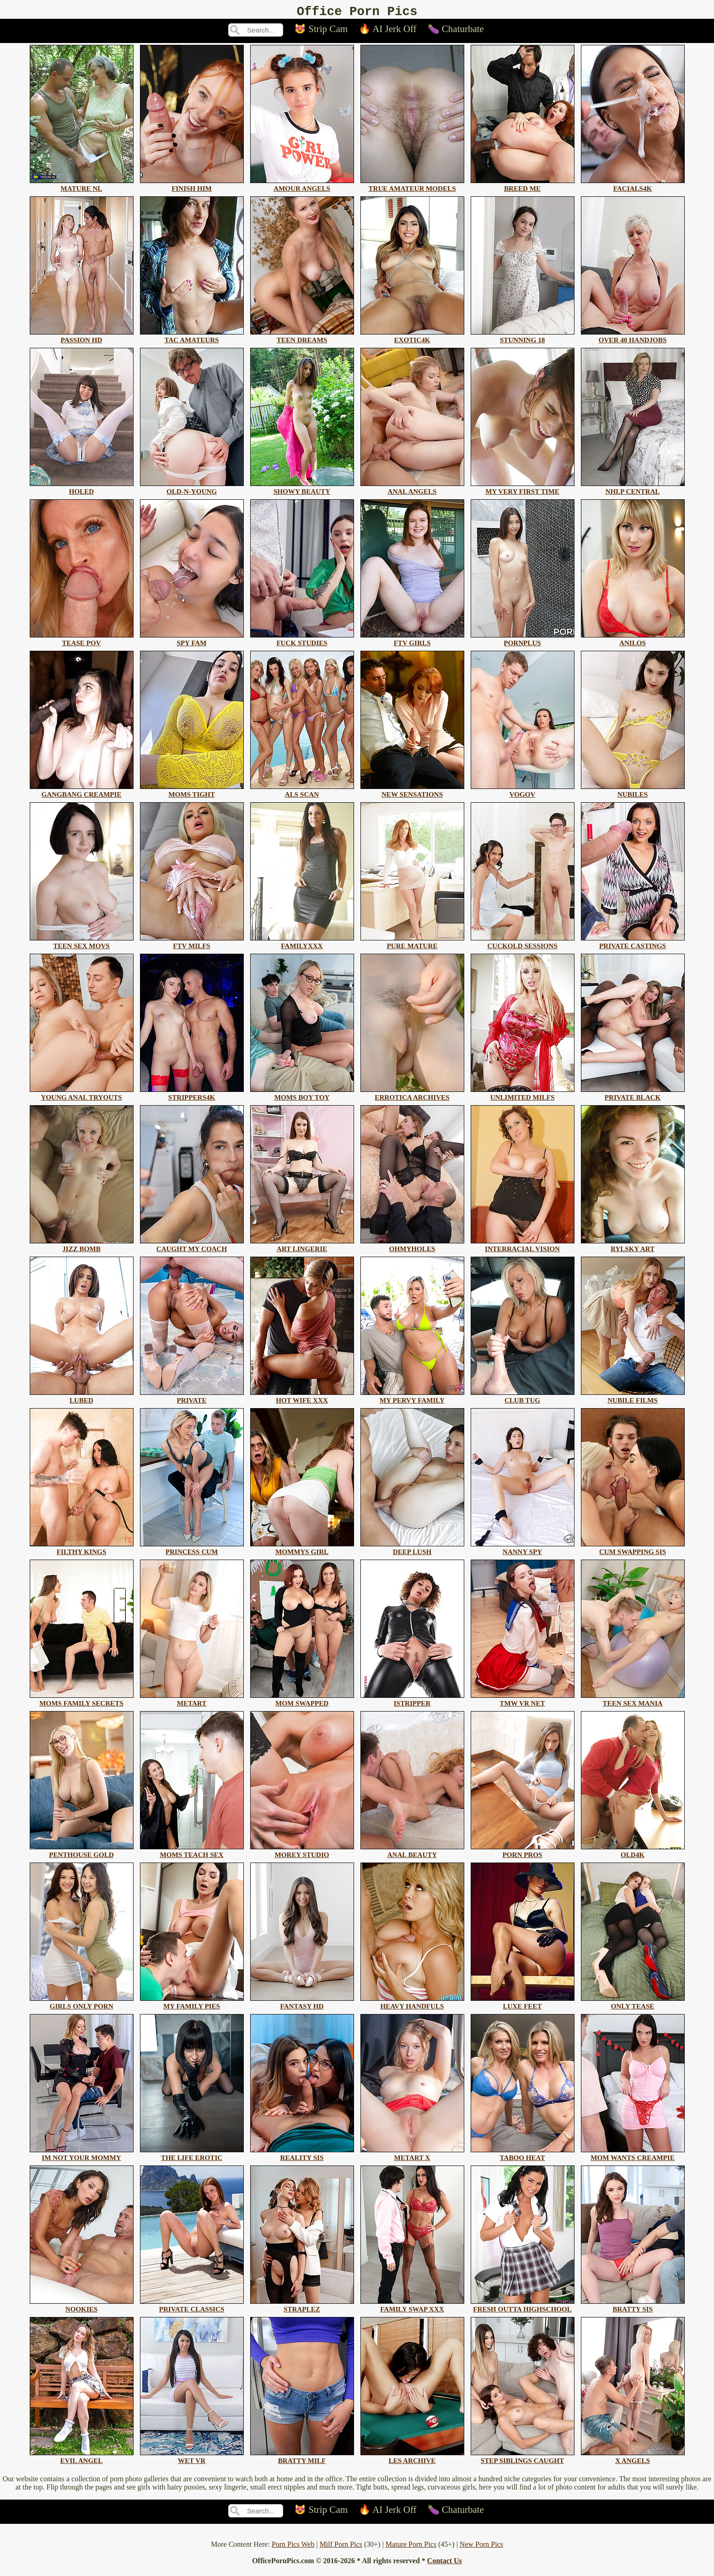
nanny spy (522, 1550)
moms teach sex (192, 1853)
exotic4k (412, 338)
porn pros (522, 1853)
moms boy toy (302, 1096)
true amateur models (412, 187)
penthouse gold (82, 1853)
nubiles (633, 793)
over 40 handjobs (633, 338)
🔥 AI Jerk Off (388, 31)
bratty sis (633, 2308)
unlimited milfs (522, 1096)
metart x (412, 2156)
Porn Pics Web (293, 2547)
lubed (82, 1399)
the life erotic (192, 2156)
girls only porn (82, 2005)
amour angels (302, 187)
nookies (82, 2308)
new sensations (412, 793)
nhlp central (633, 490)
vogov (522, 793)
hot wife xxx (302, 1399)
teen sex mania (633, 1702)
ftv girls (412, 641)
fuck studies (302, 641)
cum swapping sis (633, 1550)
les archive (412, 2459)
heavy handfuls (412, 2005)
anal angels (412, 490)
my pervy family (412, 1399)
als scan (302, 793)
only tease (633, 2005)
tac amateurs (192, 338)
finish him (192, 187)
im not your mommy (82, 2156)
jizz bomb (82, 1247)
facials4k (633, 187)
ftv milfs (192, 944)
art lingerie (302, 1247)
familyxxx (302, 944)
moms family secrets (82, 1702)
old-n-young (192, 490)
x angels (633, 2459)
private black (633, 1096)
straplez (302, 2308)
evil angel (82, 2459)
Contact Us (444, 2563)
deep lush (412, 1550)
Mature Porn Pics (411, 2547)
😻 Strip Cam (321, 31)
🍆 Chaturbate (456, 31)
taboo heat (522, 2156)
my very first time (522, 490)
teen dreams (302, 338)
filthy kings (82, 1550)
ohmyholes (412, 1247)
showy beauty (302, 490)
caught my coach (192, 1247)
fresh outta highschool (522, 2308)
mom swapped (302, 1702)
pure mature (412, 944)
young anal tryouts (82, 1096)
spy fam (192, 641)
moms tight (192, 793)
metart (192, 1702)
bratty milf (302, 2459)
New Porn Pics (481, 2547)
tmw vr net (522, 1702)
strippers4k (192, 1096)
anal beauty (412, 1853)
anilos (633, 641)
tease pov (82, 641)
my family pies (192, 2005)
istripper (412, 1702)
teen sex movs (82, 944)
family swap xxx (412, 2308)
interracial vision (522, 1247)
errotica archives (412, 1096)
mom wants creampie (633, 2156)
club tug (522, 1399)
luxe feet (522, 2005)
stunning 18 (522, 338)
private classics (192, 2308)
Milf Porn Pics (341, 2547)
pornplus (522, 641)
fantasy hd (302, 2005)
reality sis (302, 2156)
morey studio (302, 1853)
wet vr (192, 2459)
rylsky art (633, 1247)
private (192, 1399)
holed (82, 490)
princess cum (192, 1550)
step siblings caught (522, 2459)
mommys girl (302, 1550)
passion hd (82, 338)
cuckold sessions (522, 944)
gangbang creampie (82, 793)
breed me (522, 187)
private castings (633, 944)
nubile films (633, 1399)
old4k (633, 1853)
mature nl (82, 187)
